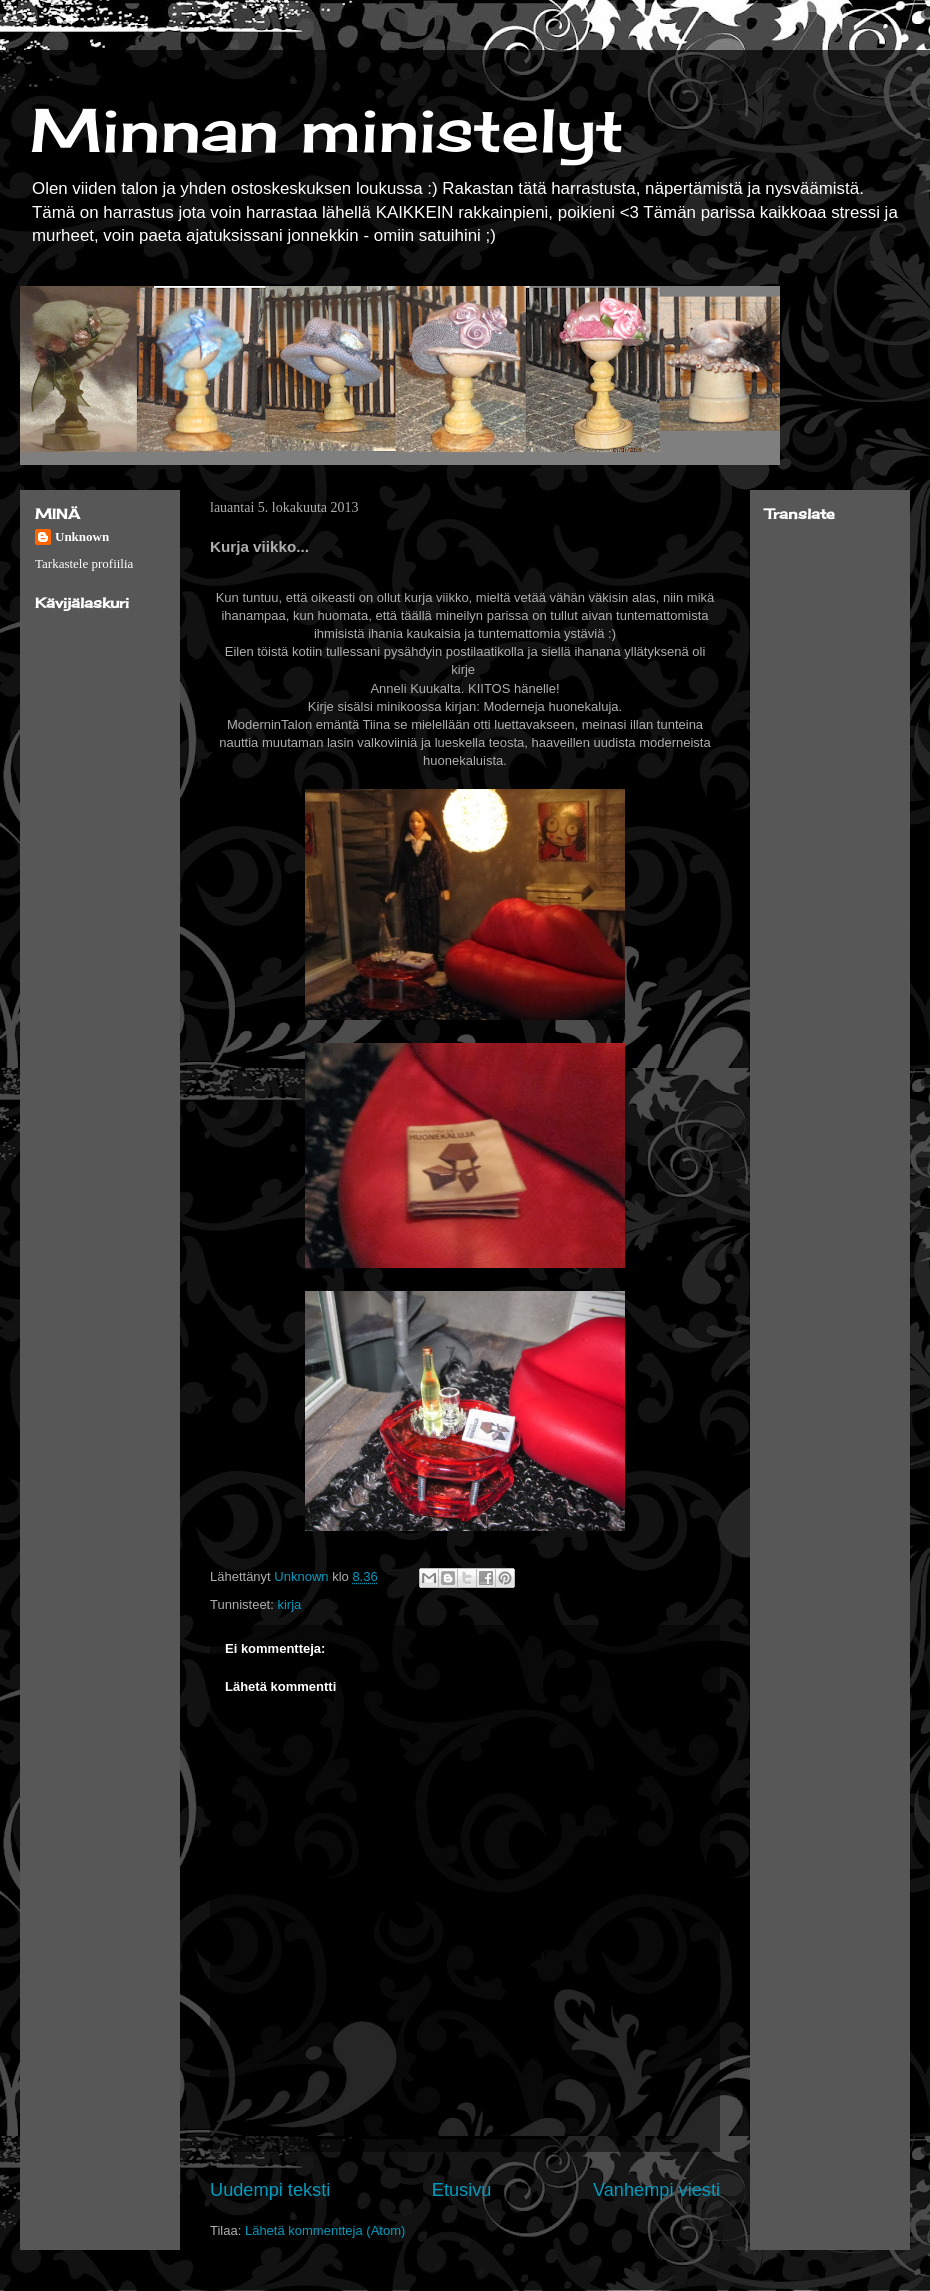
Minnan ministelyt (327, 129)
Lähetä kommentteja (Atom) (325, 2230)
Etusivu (462, 2190)
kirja (289, 1604)
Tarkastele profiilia (84, 563)
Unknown (82, 536)
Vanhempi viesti (656, 2190)
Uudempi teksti (270, 2190)
